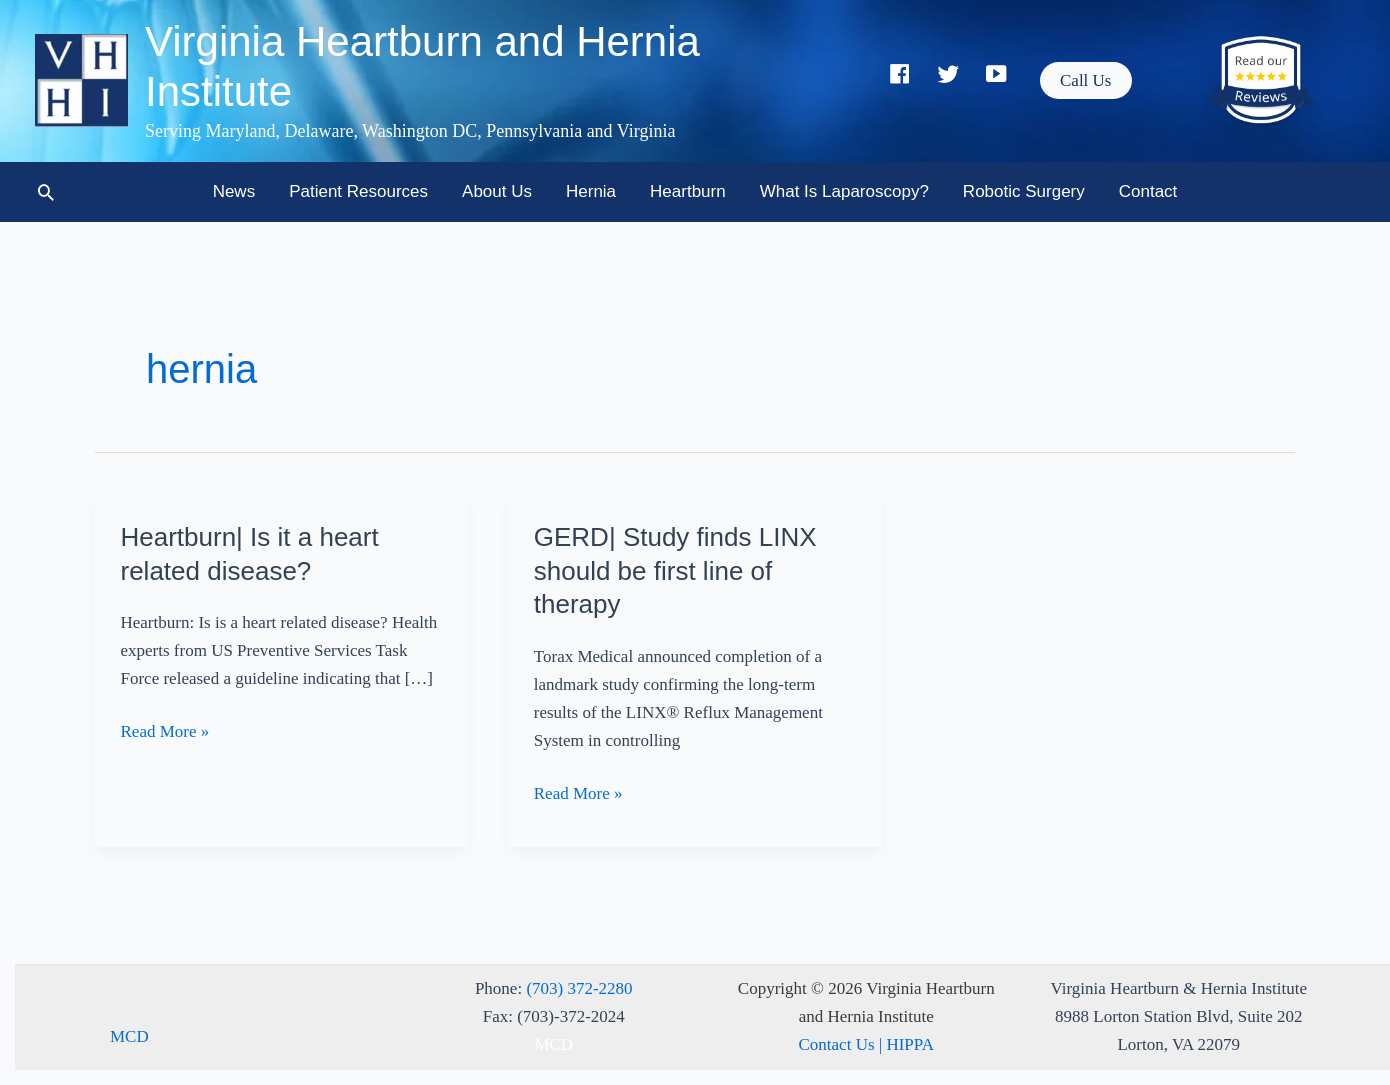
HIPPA (910, 1044)
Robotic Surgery (1024, 191)
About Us (497, 191)
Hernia (591, 191)
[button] (1085, 80)
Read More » (165, 732)
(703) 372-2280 (579, 988)
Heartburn (688, 191)
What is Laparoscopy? (844, 191)
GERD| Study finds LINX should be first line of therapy (675, 571)
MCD (129, 1036)
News (234, 191)
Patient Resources (358, 191)
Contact (1148, 191)
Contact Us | (843, 1044)
